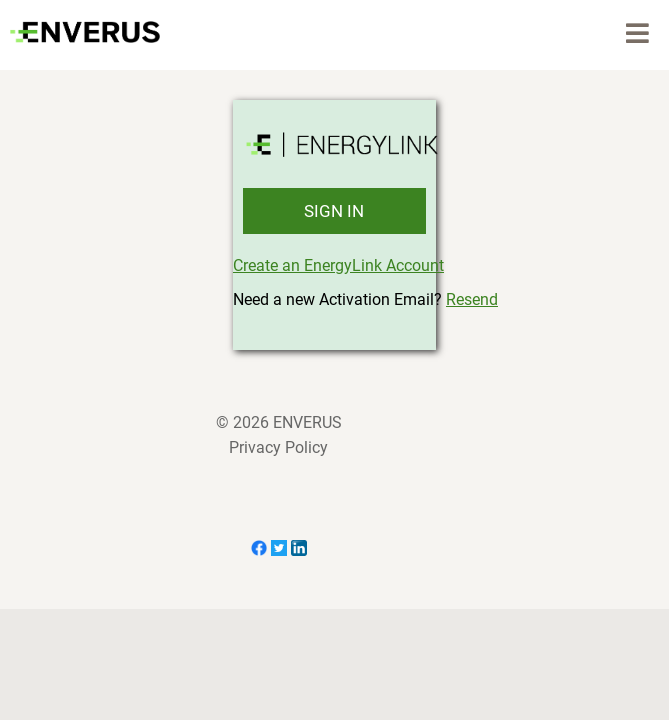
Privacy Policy (278, 447)
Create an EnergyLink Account (338, 265)
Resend (472, 299)
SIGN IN (334, 211)
